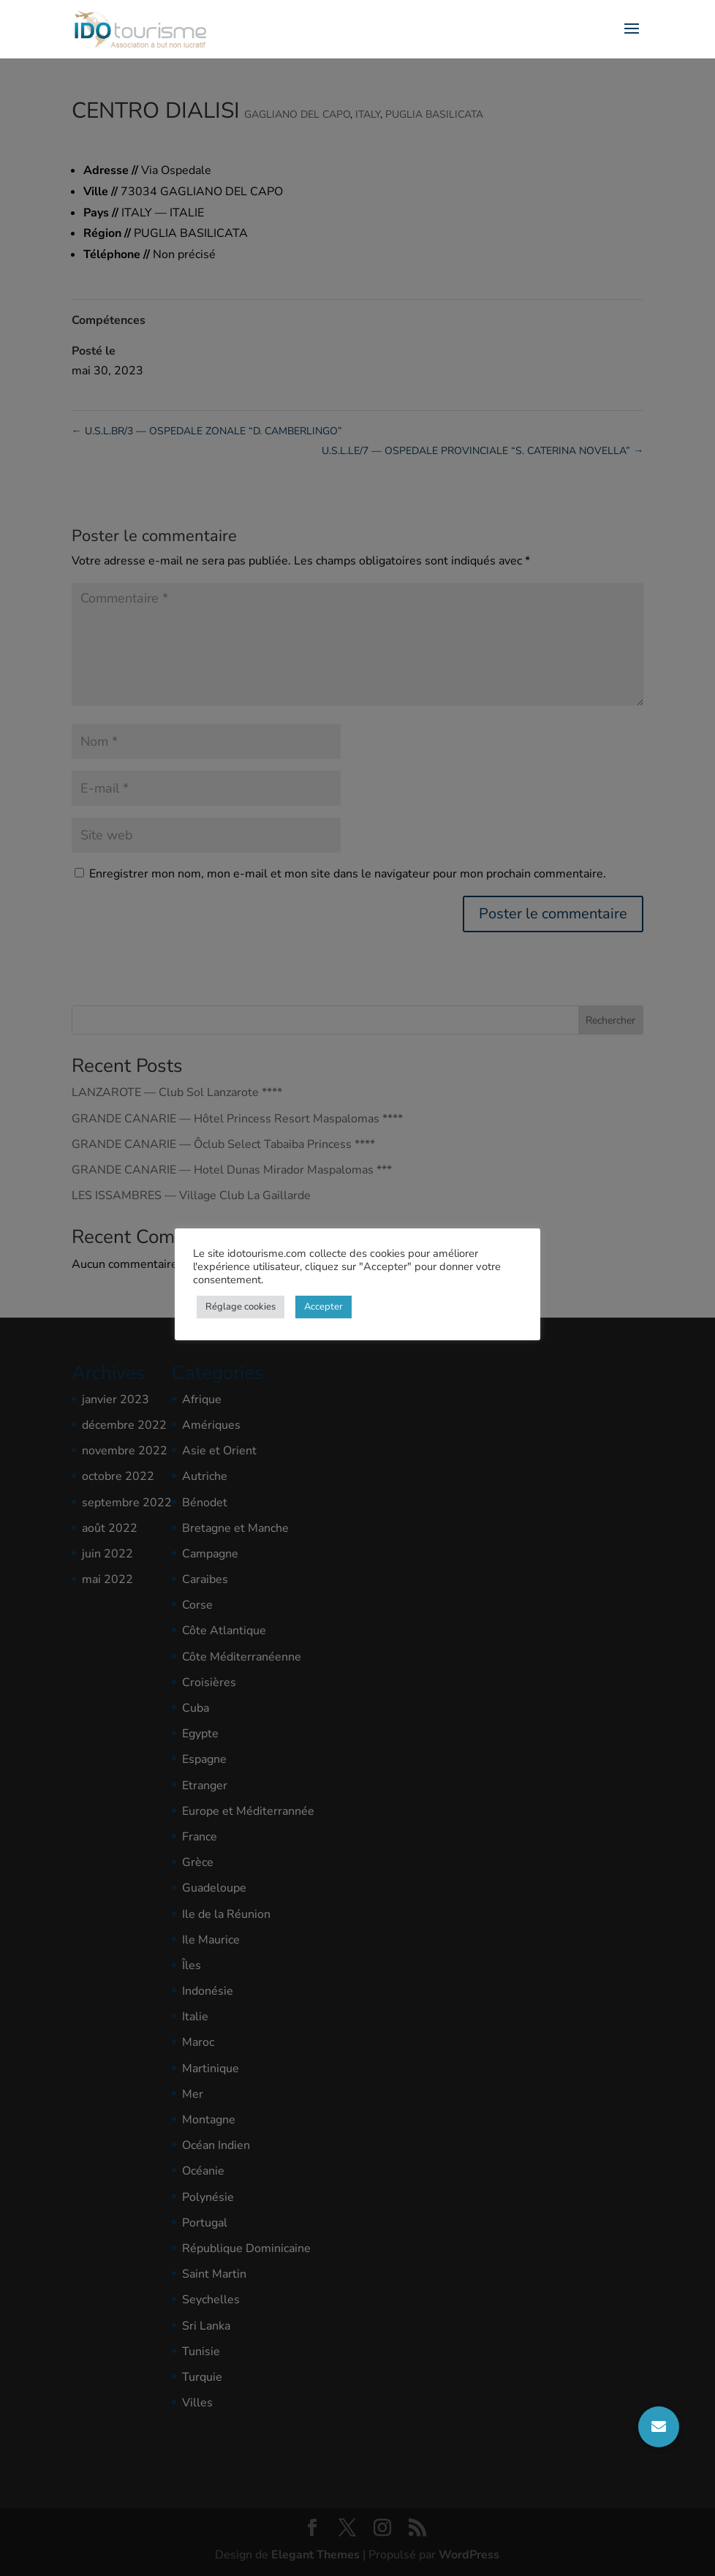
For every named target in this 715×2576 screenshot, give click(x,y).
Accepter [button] (323, 1306)
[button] (658, 2426)
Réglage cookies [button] (240, 1306)
